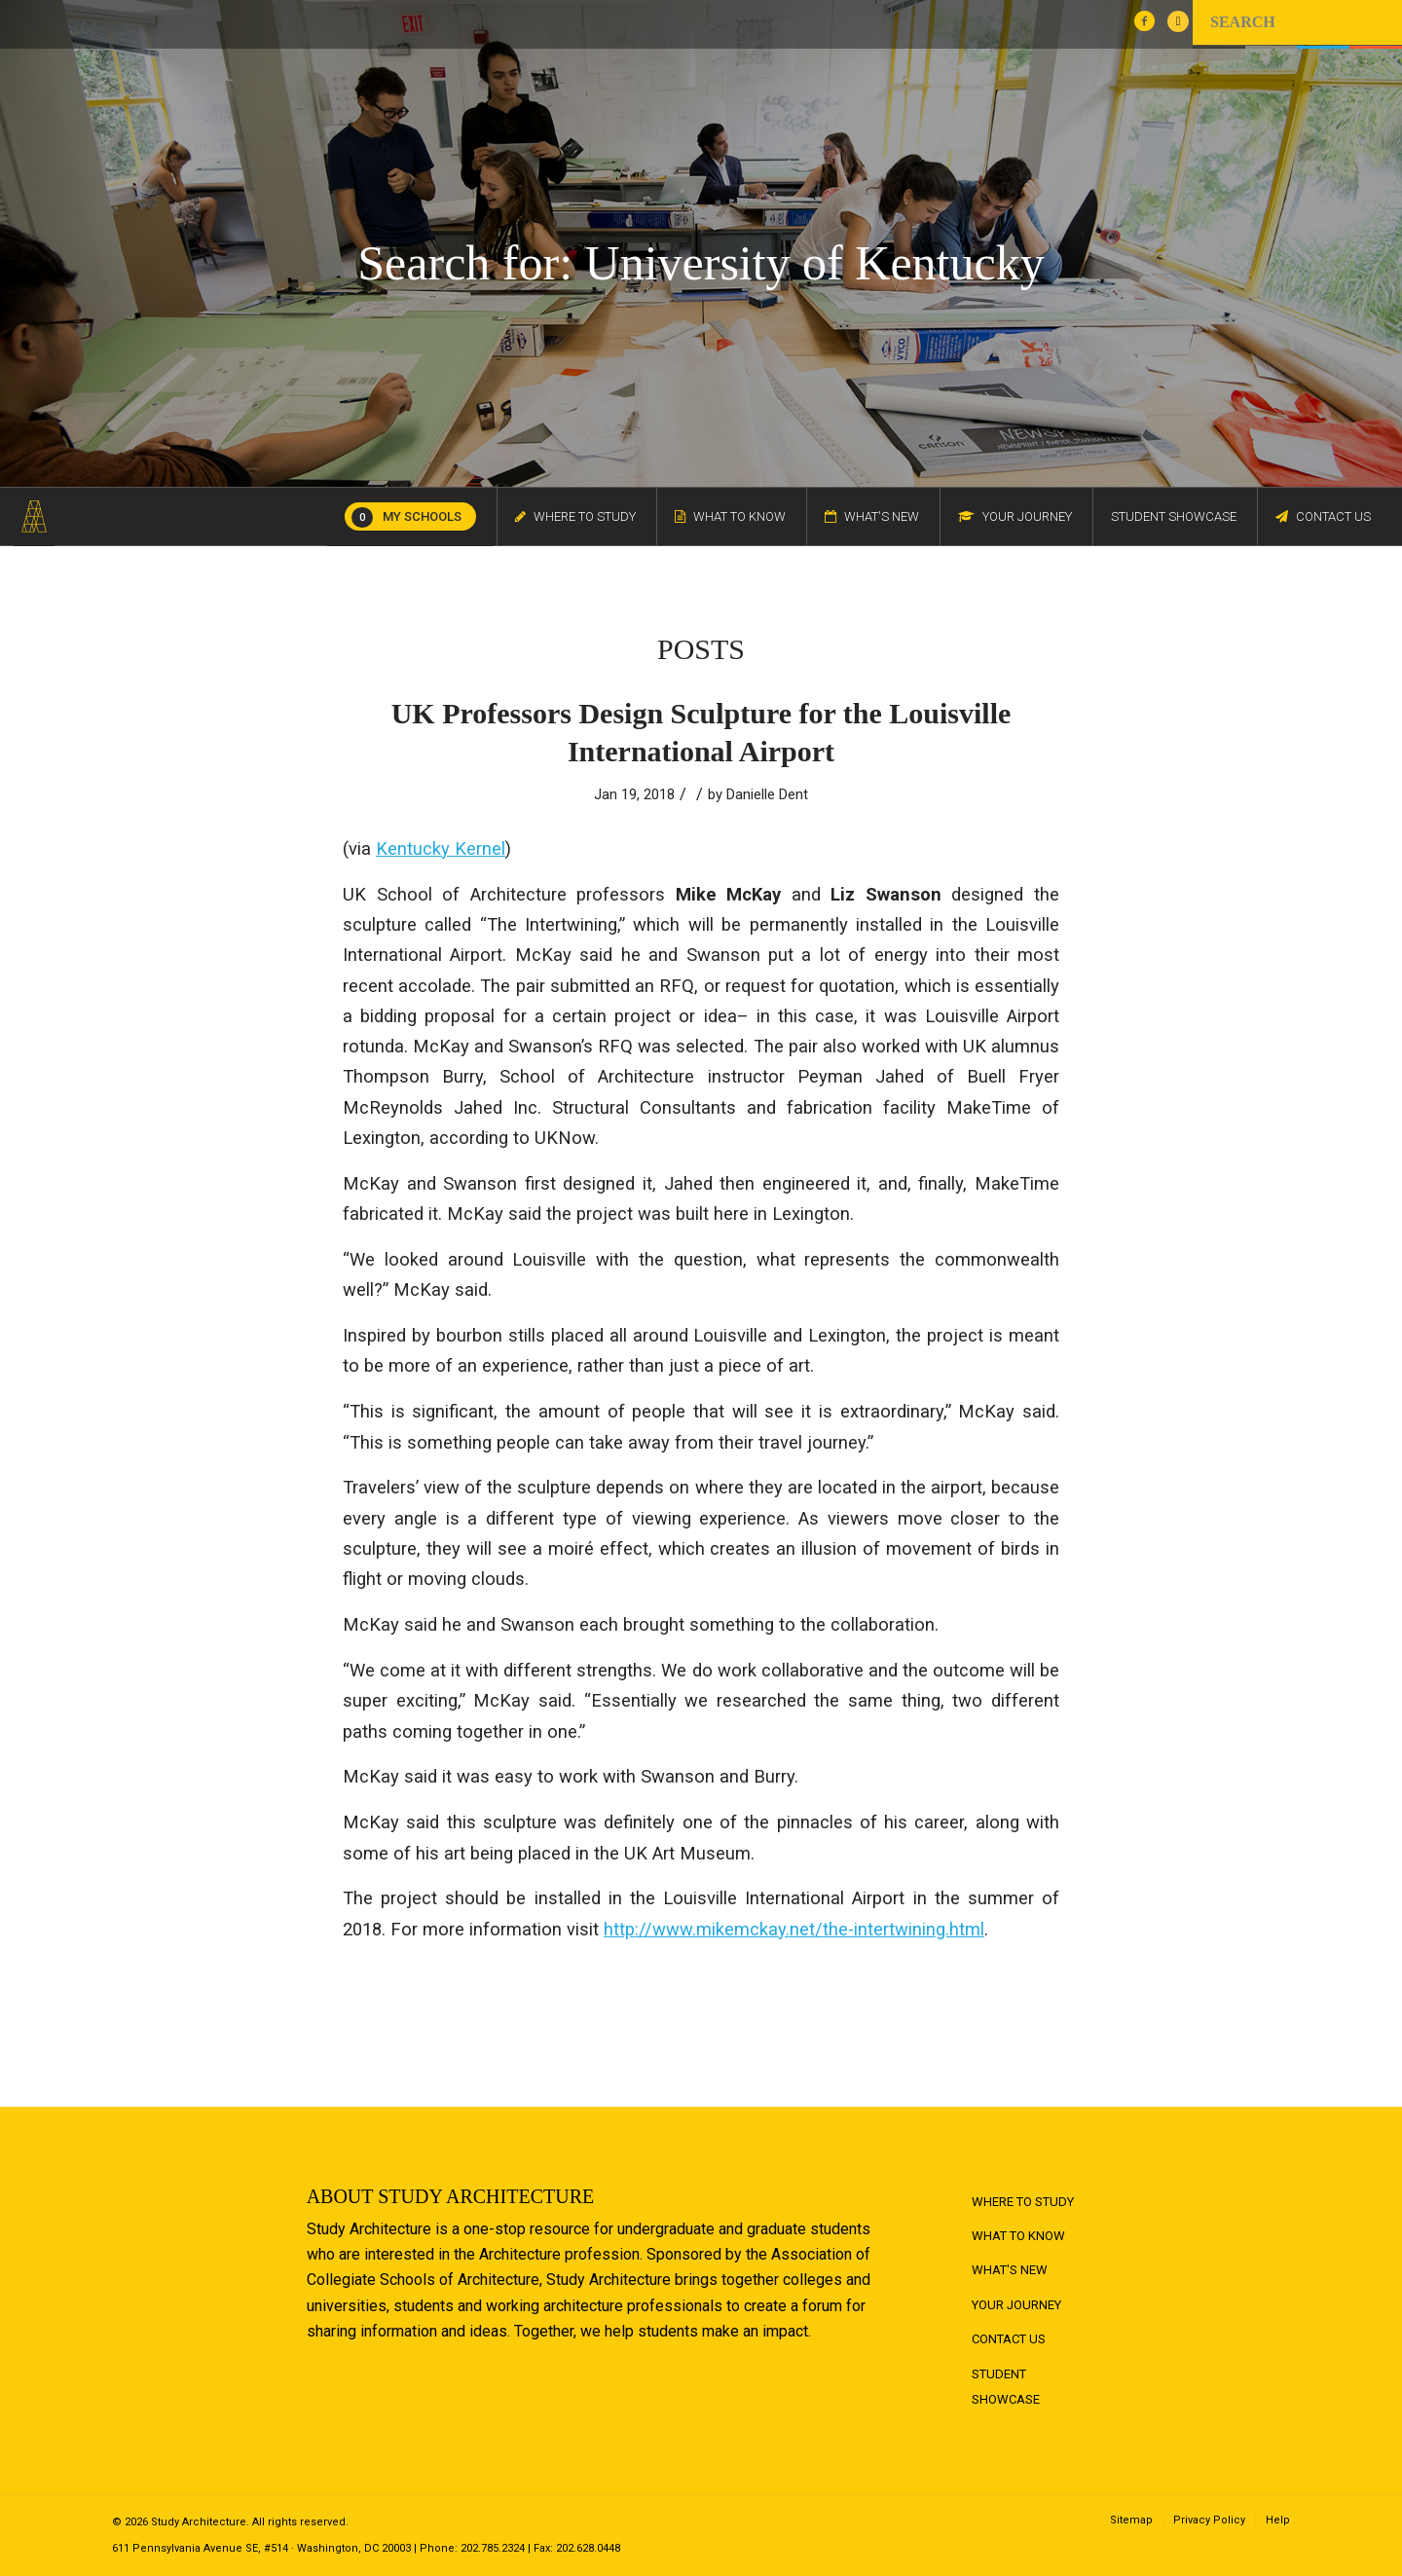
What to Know (1018, 2235)
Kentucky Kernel (440, 848)
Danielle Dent (767, 794)
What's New (1010, 2270)
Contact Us (1009, 2339)
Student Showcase (1006, 2387)
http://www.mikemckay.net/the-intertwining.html (794, 1929)
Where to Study (1023, 2201)
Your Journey (1016, 2305)
